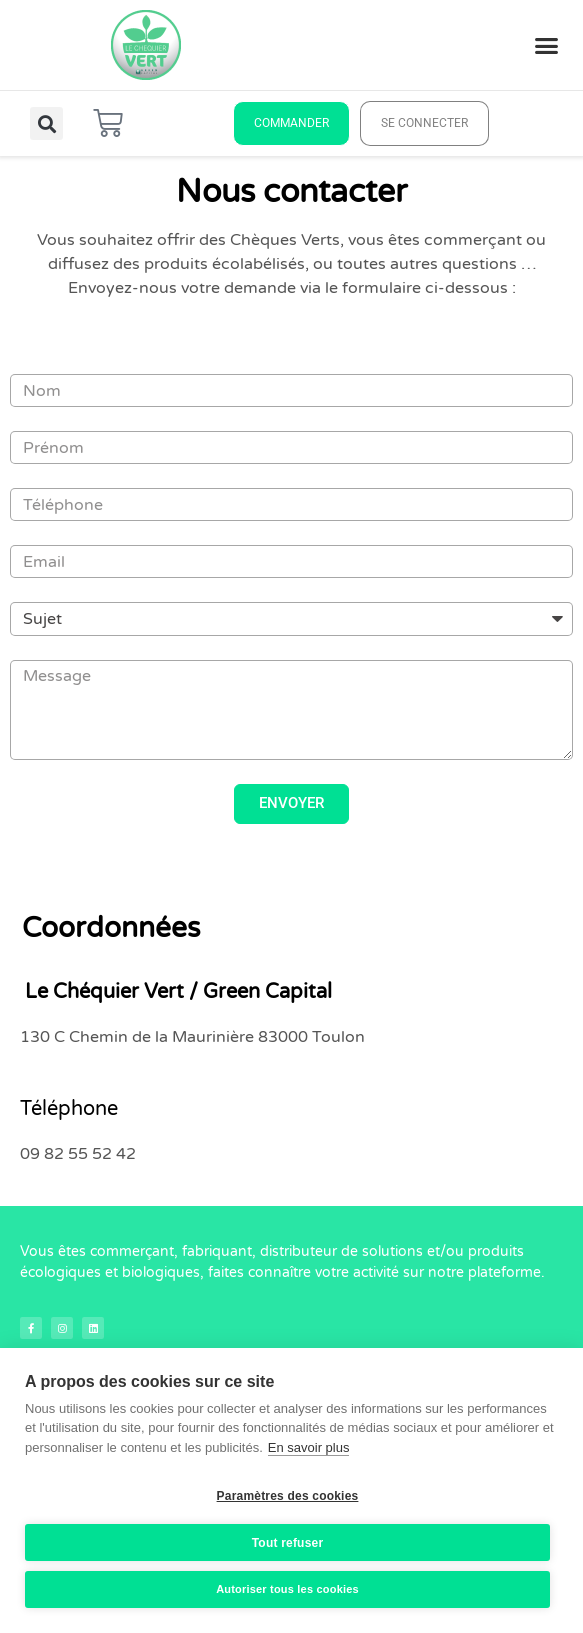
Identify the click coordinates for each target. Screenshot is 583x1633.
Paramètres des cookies (288, 1496)
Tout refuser (288, 1543)
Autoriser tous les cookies (287, 1589)
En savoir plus (309, 1447)
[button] (547, 45)
